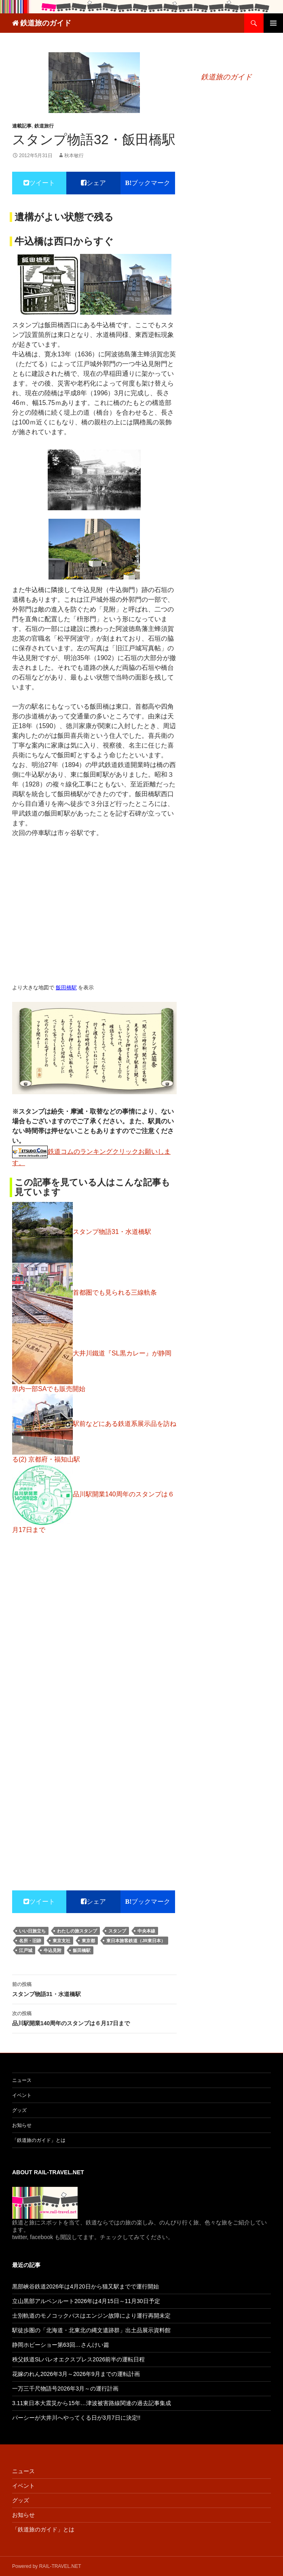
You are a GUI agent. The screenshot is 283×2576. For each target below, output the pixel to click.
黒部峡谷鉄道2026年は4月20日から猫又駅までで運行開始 (85, 2286)
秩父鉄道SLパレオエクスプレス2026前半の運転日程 (78, 2359)
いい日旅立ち (32, 1930)
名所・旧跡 (30, 1940)
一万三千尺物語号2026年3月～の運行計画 (65, 2388)
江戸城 (25, 1950)
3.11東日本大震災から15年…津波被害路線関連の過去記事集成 (91, 2403)
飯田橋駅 (66, 987)
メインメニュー (273, 23)
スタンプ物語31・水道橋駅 (94, 1988)
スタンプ (117, 1930)
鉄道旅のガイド (45, 23)
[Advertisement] (94, 1693)
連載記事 (22, 126)
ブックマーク (150, 182)
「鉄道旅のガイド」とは (38, 2140)
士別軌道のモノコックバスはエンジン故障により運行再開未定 (91, 2315)
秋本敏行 (74, 155)
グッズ (19, 2110)
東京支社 (61, 1940)
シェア (96, 182)
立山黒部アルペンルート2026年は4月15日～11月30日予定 (86, 2301)
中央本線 (146, 1930)
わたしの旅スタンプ (77, 1930)
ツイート (42, 182)
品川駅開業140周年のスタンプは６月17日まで (94, 2017)
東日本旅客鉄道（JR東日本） (135, 1940)
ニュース (22, 2080)
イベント (22, 2095)
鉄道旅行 (44, 126)
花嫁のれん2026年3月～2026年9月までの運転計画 (76, 2374)
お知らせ (22, 2125)
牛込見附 (52, 1950)
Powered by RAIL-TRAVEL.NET (46, 2566)
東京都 (88, 1940)
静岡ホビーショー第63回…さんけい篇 (60, 2345)
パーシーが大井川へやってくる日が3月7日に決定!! (76, 2417)
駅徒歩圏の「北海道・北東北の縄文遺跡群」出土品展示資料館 (91, 2330)
